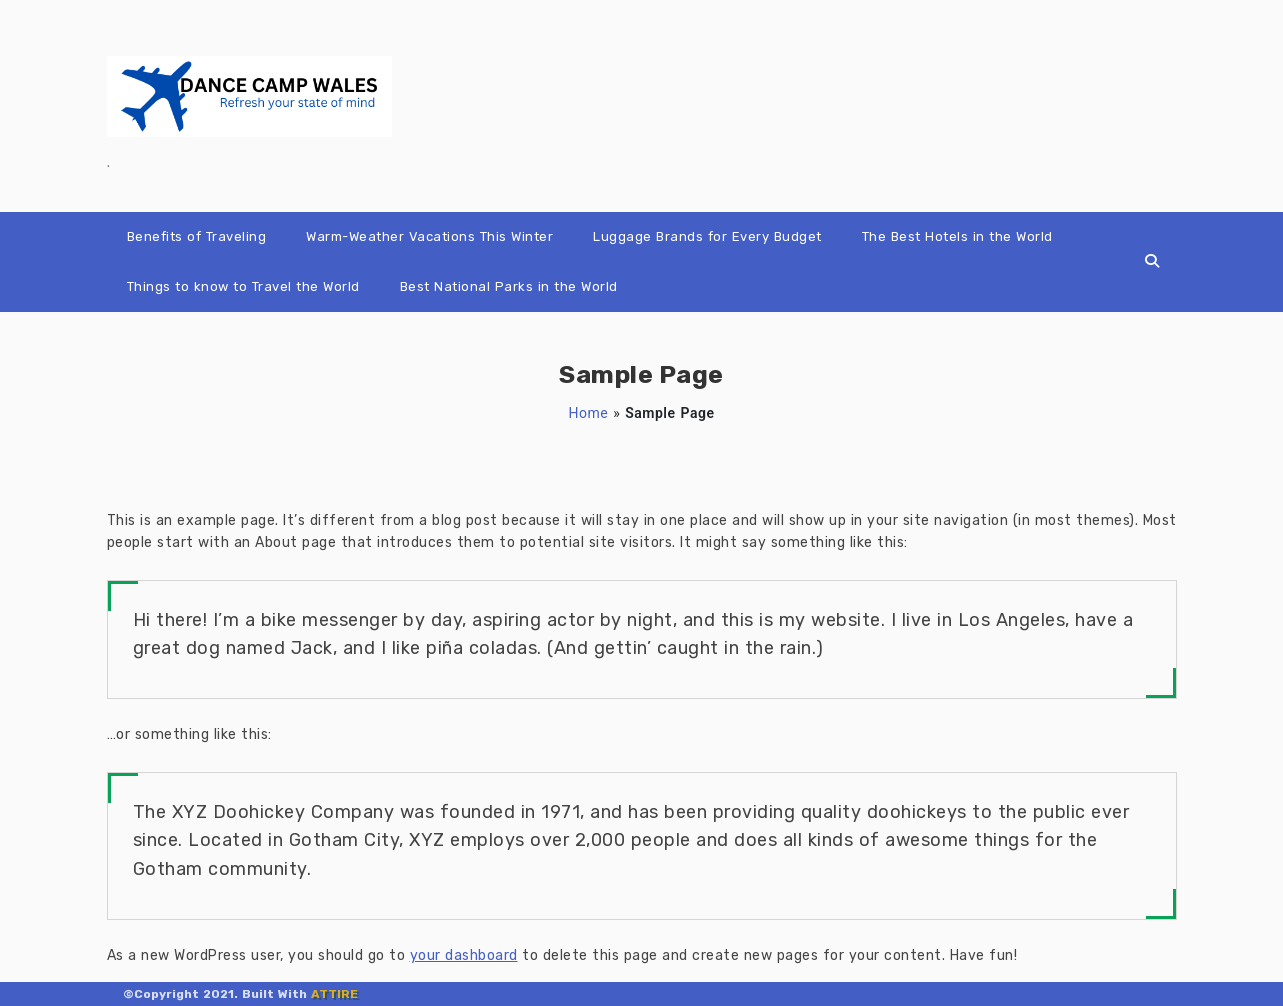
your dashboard (464, 955)
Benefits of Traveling (197, 236)
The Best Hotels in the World (957, 236)
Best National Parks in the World (509, 286)
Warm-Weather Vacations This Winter (429, 236)
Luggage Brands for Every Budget (707, 236)
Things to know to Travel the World (243, 286)
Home (589, 413)
